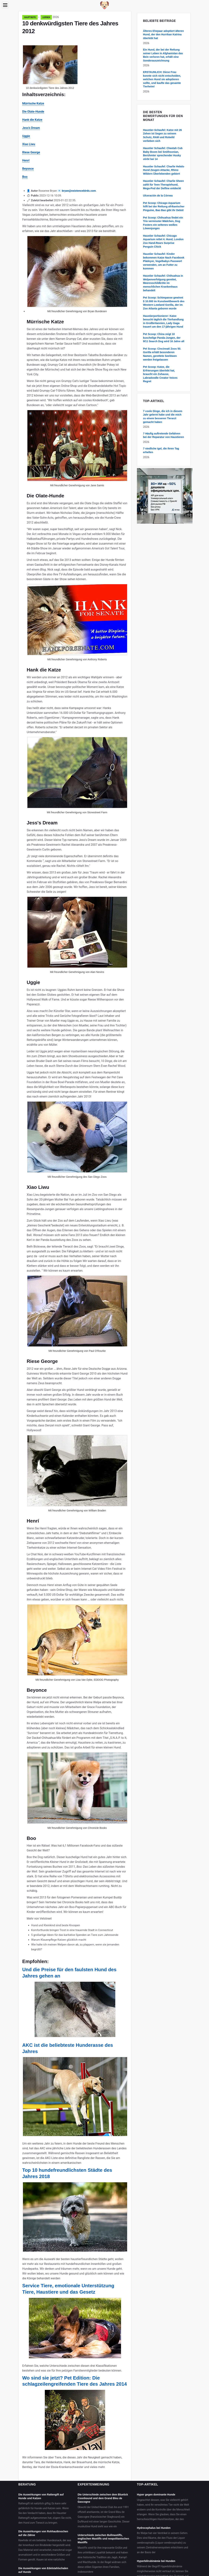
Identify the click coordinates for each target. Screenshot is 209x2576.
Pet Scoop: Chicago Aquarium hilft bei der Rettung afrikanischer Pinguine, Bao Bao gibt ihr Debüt (163, 206)
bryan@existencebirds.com (79, 190)
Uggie (26, 136)
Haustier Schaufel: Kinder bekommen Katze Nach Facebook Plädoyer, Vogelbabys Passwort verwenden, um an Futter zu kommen (163, 261)
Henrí (25, 160)
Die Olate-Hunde (33, 111)
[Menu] (5, 5)
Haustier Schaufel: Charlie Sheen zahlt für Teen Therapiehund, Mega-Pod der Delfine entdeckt (163, 184)
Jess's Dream (31, 128)
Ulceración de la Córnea (158, 195)
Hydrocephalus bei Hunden (153, 2527)
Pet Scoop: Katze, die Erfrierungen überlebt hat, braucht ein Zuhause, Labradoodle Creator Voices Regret (160, 374)
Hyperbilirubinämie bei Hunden (156, 2561)
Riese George (31, 152)
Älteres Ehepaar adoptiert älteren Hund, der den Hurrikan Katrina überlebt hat (163, 34)
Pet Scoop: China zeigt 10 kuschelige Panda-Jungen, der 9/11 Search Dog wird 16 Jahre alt (163, 338)
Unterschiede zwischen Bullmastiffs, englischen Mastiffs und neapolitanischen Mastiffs (103, 2539)
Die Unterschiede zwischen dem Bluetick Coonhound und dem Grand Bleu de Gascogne (103, 2498)
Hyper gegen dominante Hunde (156, 2494)
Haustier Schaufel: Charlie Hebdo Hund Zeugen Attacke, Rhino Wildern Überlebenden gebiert (163, 170)
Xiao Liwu (28, 144)
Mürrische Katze (33, 103)
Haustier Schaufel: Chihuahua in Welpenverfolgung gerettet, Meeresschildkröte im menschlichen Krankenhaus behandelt (163, 283)
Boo (24, 177)
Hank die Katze (32, 119)
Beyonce (28, 168)
